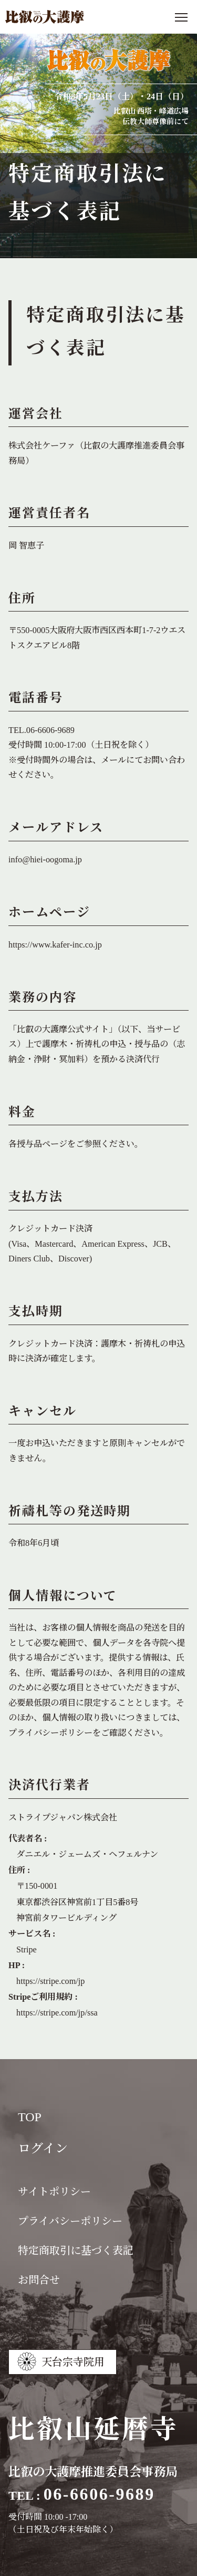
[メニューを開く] (181, 16)
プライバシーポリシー (50, 1733)
